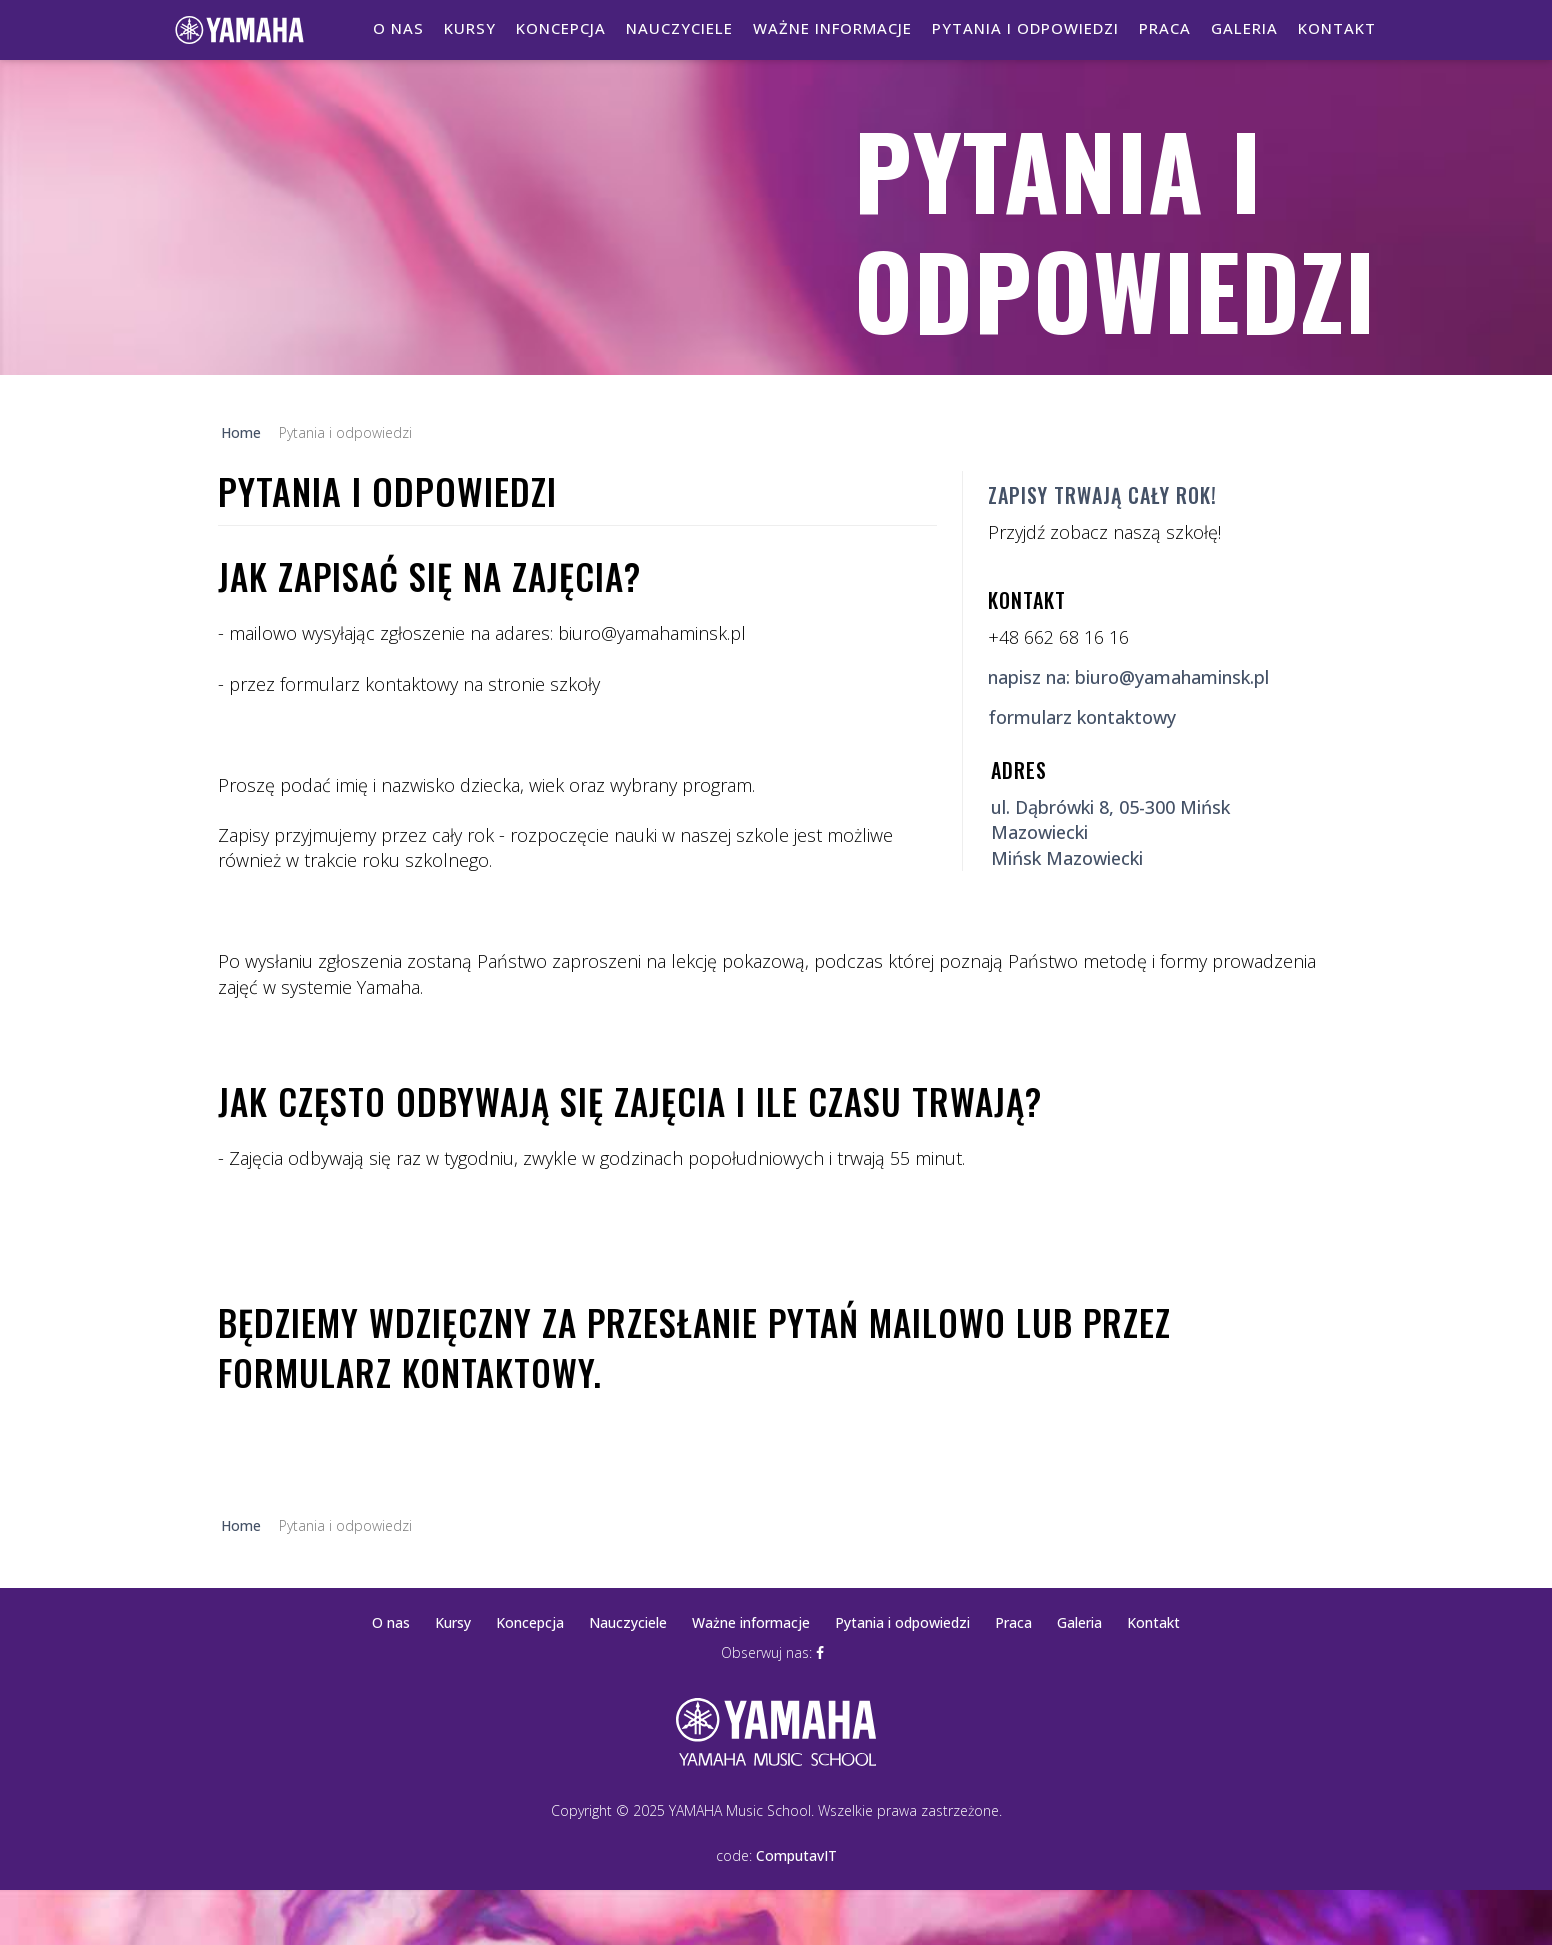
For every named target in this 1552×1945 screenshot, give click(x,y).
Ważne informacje (832, 28)
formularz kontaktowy (1082, 717)
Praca (1165, 28)
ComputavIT (796, 1855)
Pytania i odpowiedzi (1025, 28)
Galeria (1244, 28)
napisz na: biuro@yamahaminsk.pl (1128, 677)
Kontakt (1337, 28)
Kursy (470, 28)
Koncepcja (561, 28)
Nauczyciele (679, 28)
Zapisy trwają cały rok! (1102, 495)
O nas (398, 28)
